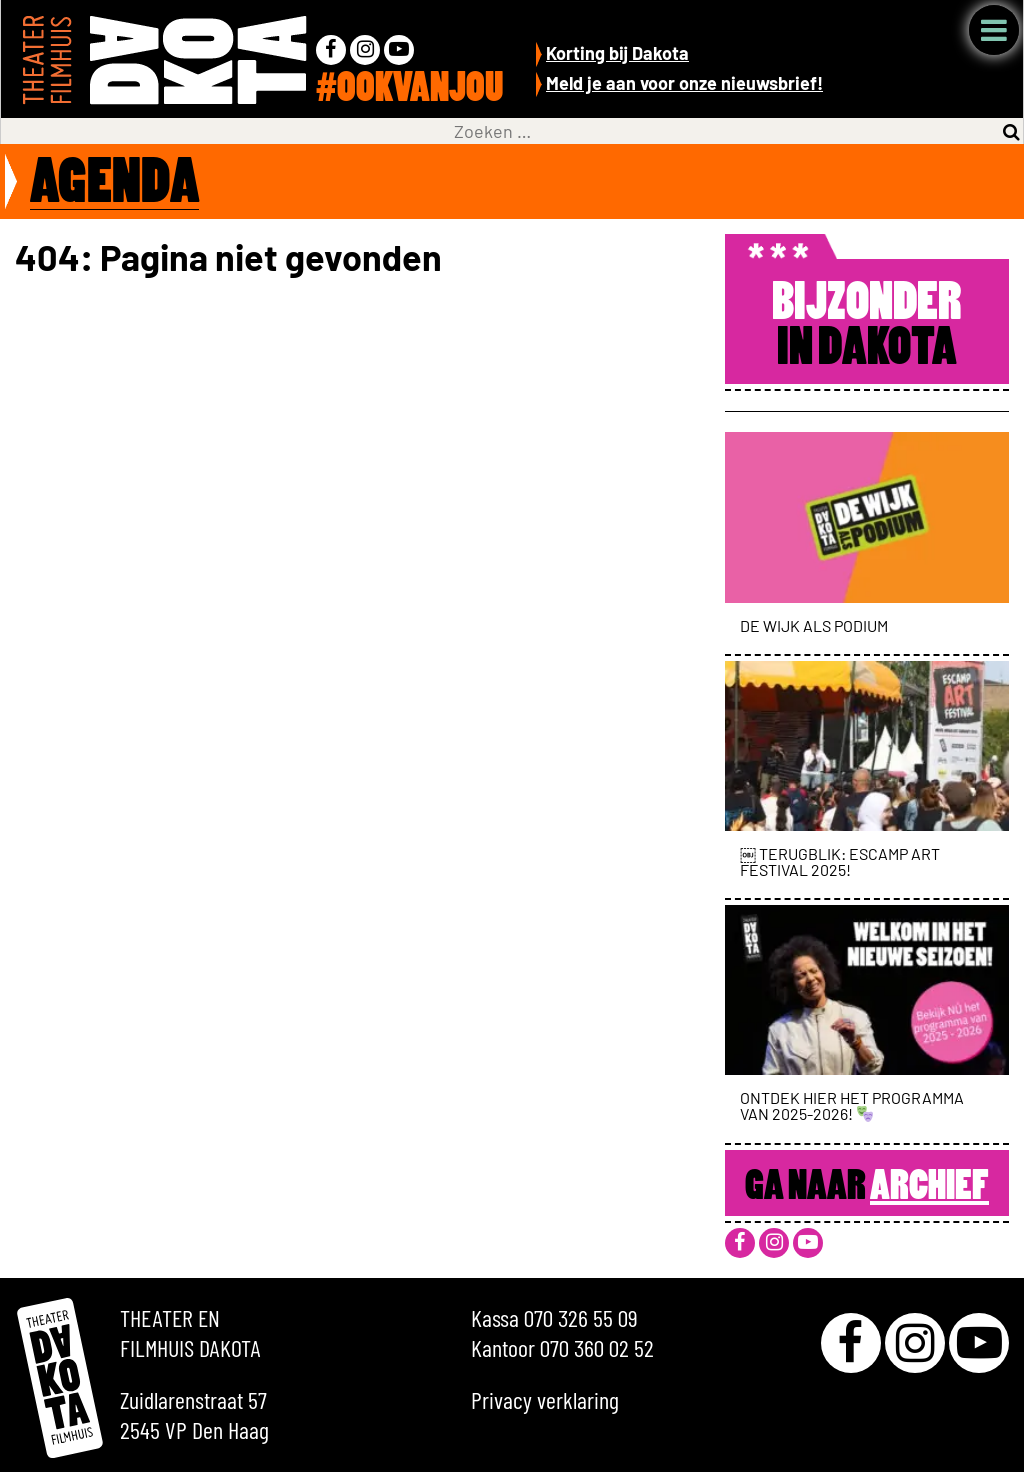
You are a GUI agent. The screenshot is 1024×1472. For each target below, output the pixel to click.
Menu (994, 30)
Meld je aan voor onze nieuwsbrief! (684, 83)
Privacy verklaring (545, 1399)
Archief (929, 1188)
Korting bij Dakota (617, 53)
